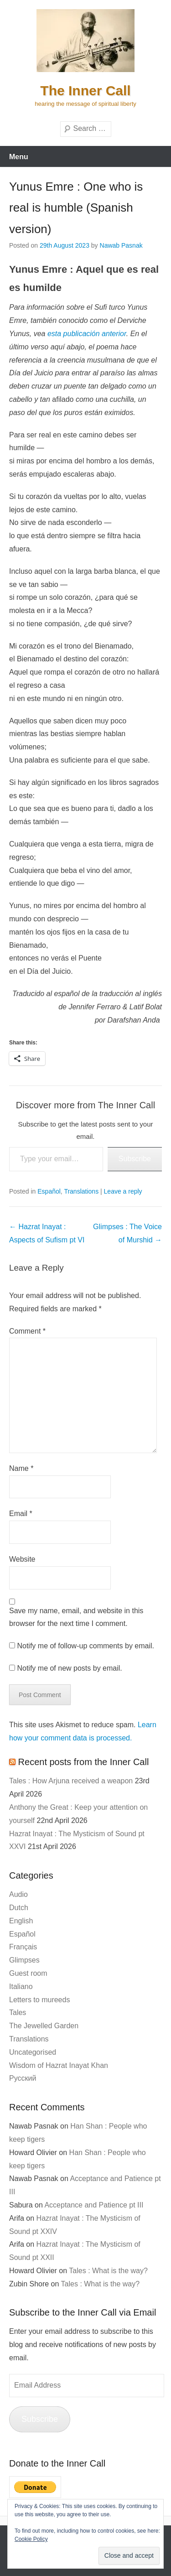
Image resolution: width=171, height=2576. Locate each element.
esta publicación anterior (86, 334)
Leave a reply (123, 1191)
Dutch (18, 1907)
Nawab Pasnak (121, 245)
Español (49, 1191)
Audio (18, 1894)
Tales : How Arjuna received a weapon (71, 1781)
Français (23, 1947)
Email (20, 1513)
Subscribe (135, 1159)
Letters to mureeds (39, 2000)
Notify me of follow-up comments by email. (85, 1646)
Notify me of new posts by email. (69, 1668)
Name (21, 1468)
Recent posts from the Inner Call (83, 1762)
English (21, 1921)
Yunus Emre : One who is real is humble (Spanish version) (76, 208)
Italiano (21, 1986)
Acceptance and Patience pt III (93, 2205)
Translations (81, 1191)
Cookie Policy (31, 2539)
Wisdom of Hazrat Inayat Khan (58, 2065)
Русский (22, 2078)
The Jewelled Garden (43, 2026)
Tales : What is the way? (108, 2271)
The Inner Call (85, 90)
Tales (17, 2012)
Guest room (28, 1973)
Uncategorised (32, 2052)
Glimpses (24, 1960)
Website (22, 1559)
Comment (27, 1331)
